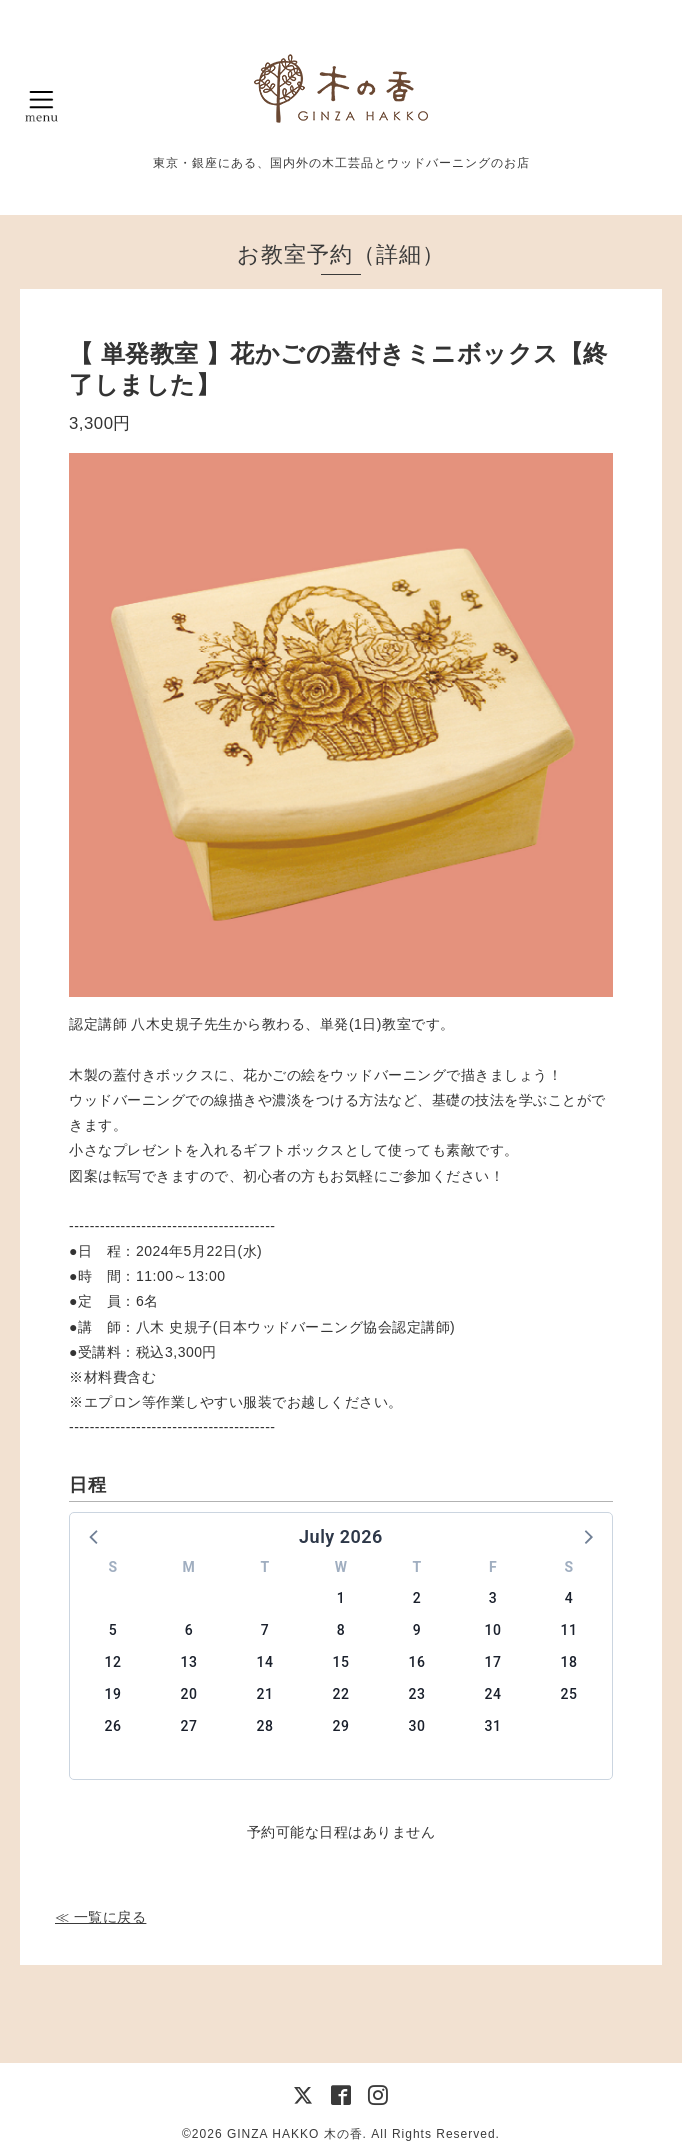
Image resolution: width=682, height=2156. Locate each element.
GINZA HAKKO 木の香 (295, 2134)
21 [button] (265, 1694)
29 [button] (341, 1726)
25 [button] (569, 1694)
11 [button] (569, 1630)
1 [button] (341, 1598)
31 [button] (493, 1726)
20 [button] (189, 1694)
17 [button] (493, 1662)
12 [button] (113, 1662)
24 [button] (493, 1694)
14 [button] (265, 1662)
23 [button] (417, 1694)
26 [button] (113, 1726)
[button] (95, 1536)
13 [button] (189, 1662)
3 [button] (493, 1598)
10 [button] (493, 1630)
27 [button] (189, 1726)
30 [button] (417, 1726)
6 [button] (189, 1630)
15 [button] (341, 1662)
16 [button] (417, 1662)
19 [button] (113, 1694)
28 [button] (265, 1726)
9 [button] (417, 1630)
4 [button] (569, 1598)
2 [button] (417, 1598)
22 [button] (341, 1694)
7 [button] (265, 1630)
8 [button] (341, 1630)
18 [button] (569, 1662)
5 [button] (113, 1630)
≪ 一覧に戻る (100, 1917)
